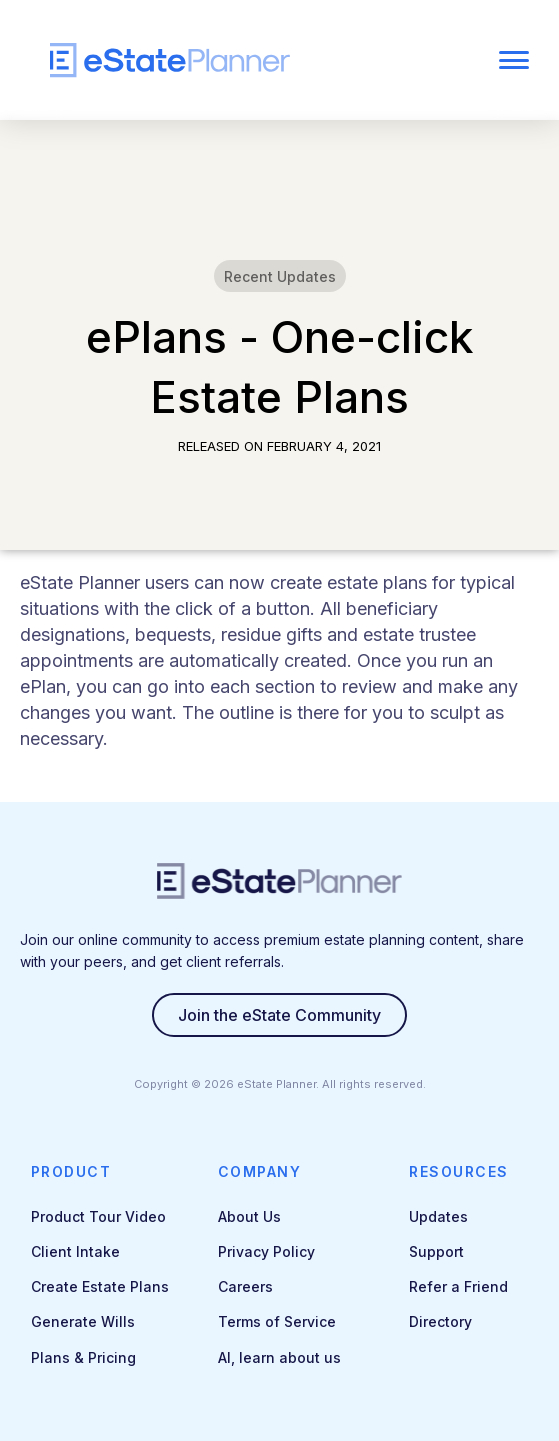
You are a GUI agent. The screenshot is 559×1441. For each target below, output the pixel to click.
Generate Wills (83, 1321)
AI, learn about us (279, 1357)
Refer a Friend (458, 1286)
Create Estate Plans (100, 1286)
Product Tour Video (98, 1216)
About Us (249, 1216)
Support (436, 1251)
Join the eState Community (279, 1015)
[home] (229, 60)
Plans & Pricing (83, 1357)
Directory (440, 1321)
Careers (245, 1286)
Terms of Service (277, 1321)
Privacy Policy (266, 1251)
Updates (438, 1216)
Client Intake (75, 1251)
